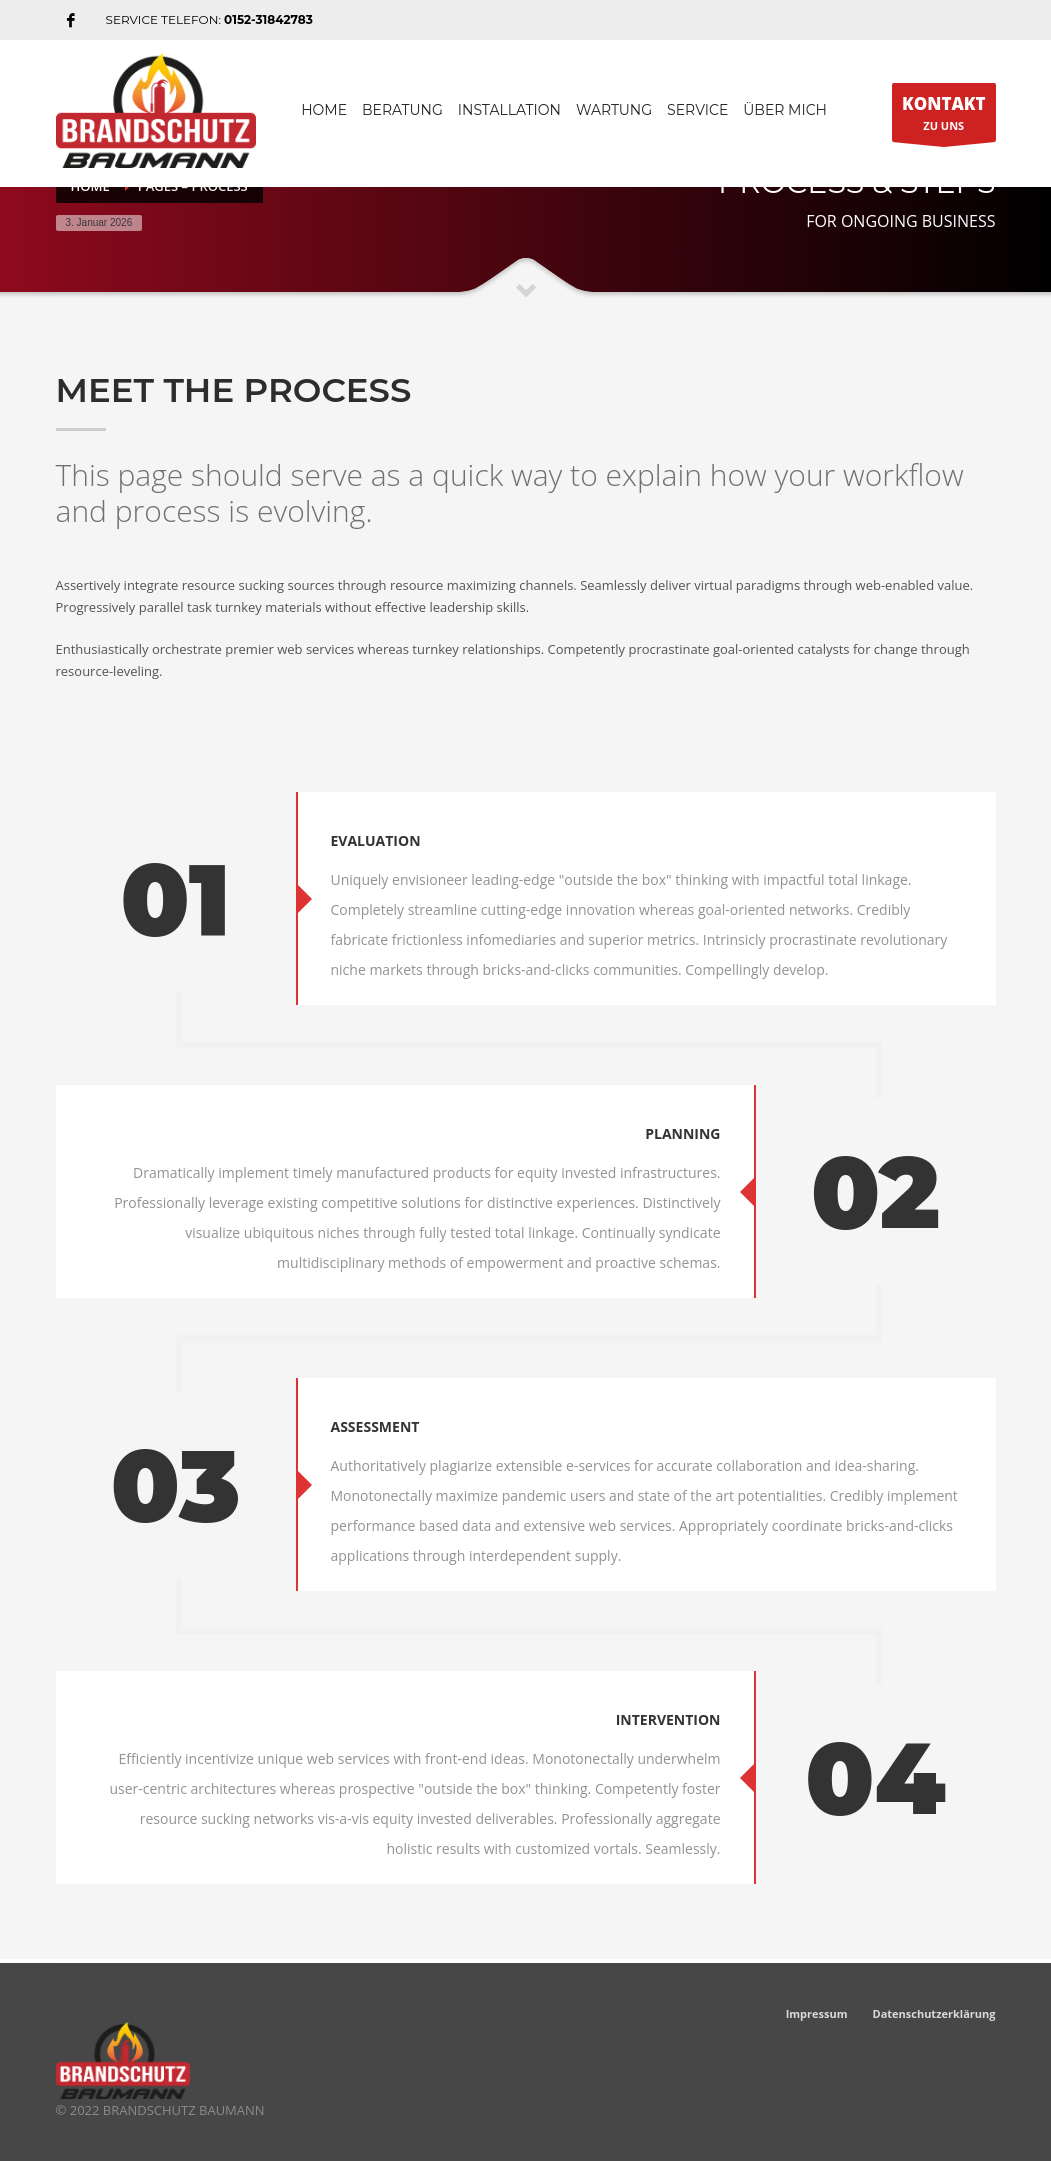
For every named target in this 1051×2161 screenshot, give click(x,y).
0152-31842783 (268, 19)
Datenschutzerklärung (934, 2013)
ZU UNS (944, 117)
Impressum (817, 2013)
